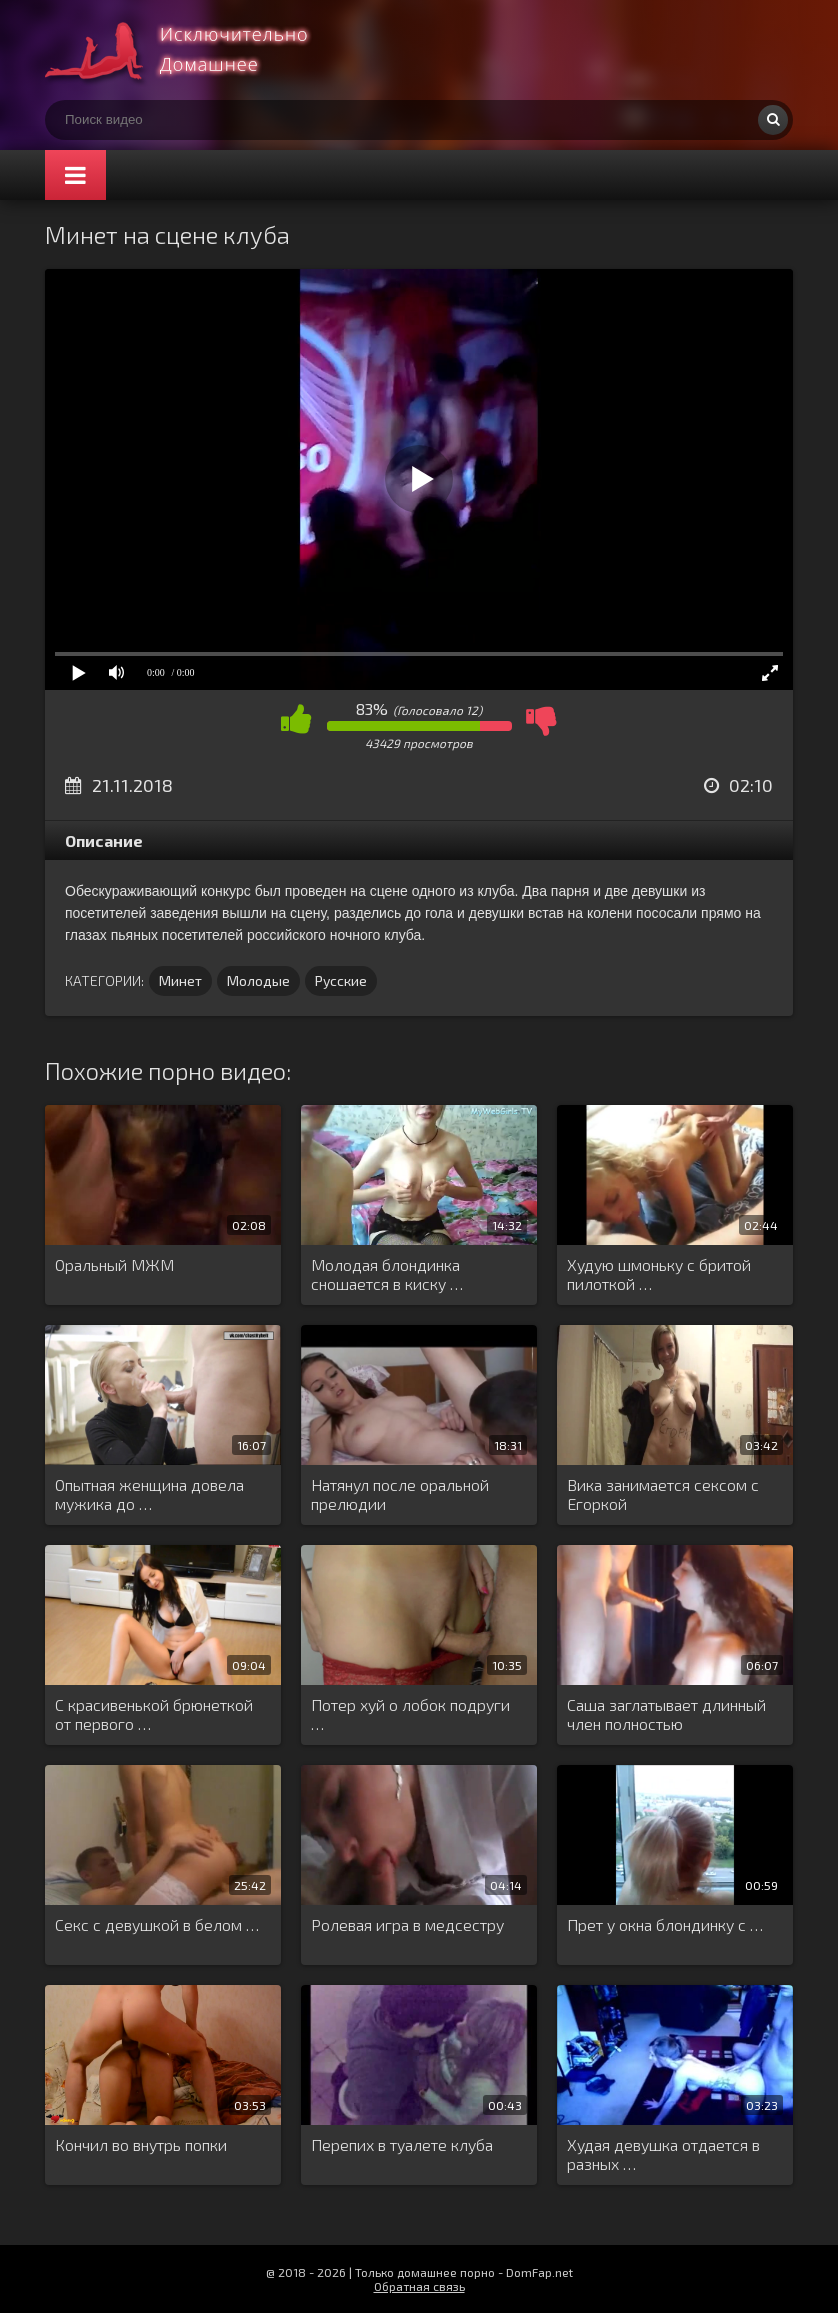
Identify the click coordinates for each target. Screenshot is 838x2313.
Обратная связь (419, 2286)
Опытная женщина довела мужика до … (149, 1494)
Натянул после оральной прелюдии (400, 1494)
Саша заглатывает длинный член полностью (666, 1714)
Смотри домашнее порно (195, 50)
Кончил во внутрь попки (141, 2144)
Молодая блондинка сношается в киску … (387, 1274)
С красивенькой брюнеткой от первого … (154, 1714)
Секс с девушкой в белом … (157, 1924)
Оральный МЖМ (114, 1264)
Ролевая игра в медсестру (407, 1924)
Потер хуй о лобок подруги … (410, 1714)
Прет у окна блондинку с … (665, 1924)
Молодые (258, 980)
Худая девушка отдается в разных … (663, 2154)
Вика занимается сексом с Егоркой (663, 1494)
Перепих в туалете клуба (402, 2144)
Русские (341, 980)
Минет (180, 980)
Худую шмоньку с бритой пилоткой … (659, 1274)
